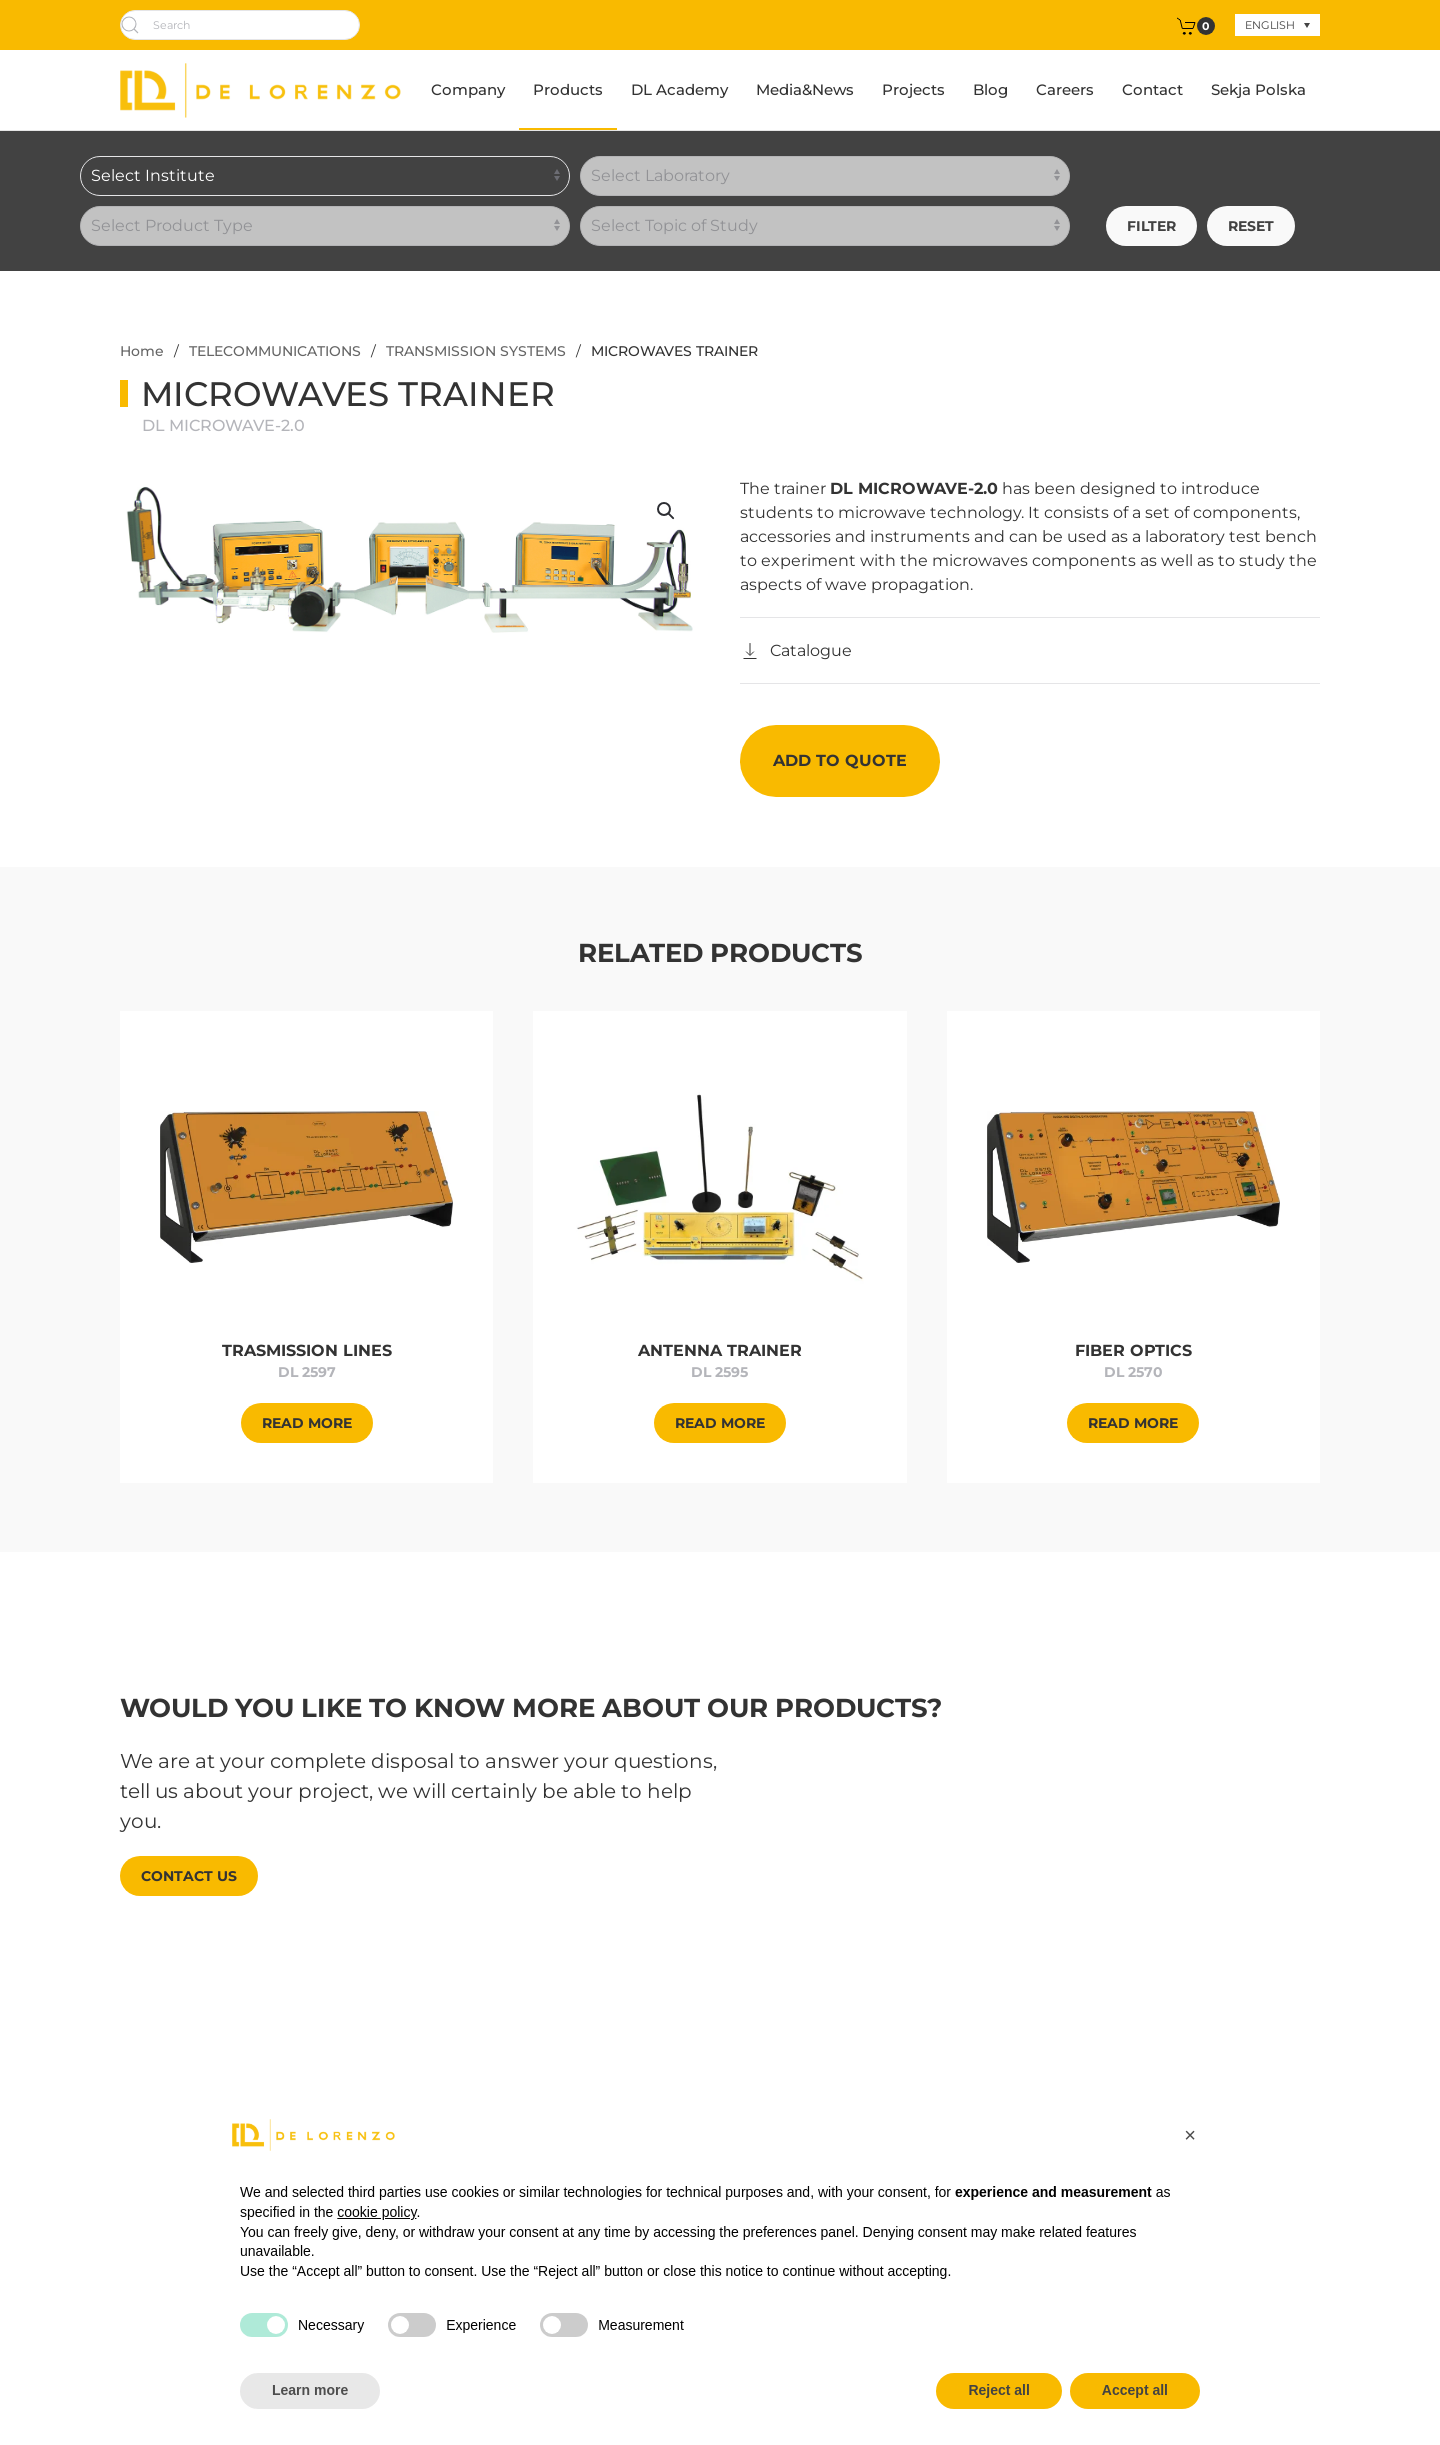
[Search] (240, 25)
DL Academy (679, 89)
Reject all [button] (998, 2390)
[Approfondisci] (306, 1185)
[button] (666, 511)
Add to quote (840, 760)
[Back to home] (260, 90)
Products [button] (568, 89)
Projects (913, 89)
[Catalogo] (796, 651)
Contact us (189, 1876)
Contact (1152, 89)
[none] (1277, 25)
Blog (990, 89)
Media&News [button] (805, 89)
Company (468, 89)
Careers (1065, 89)
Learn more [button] (310, 2390)
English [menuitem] (1270, 25)
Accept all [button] (1135, 2390)
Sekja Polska (1258, 89)
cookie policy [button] (376, 2212)
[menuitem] (1277, 25)
